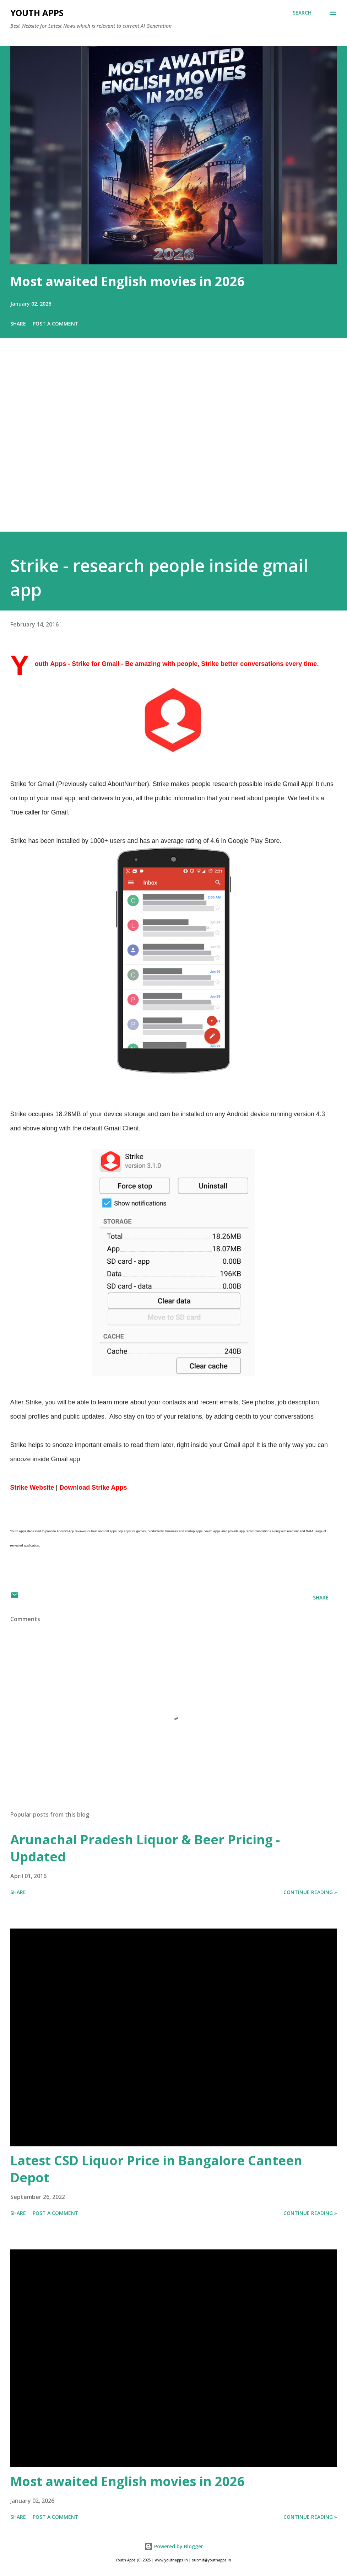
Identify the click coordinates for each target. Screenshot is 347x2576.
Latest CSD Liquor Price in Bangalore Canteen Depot (156, 2169)
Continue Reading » (310, 1892)
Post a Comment (55, 323)
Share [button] (18, 323)
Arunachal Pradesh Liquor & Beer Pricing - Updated (145, 1848)
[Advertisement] (173, 445)
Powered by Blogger (173, 2546)
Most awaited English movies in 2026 (127, 281)
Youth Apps (37, 12)
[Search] (302, 13)
